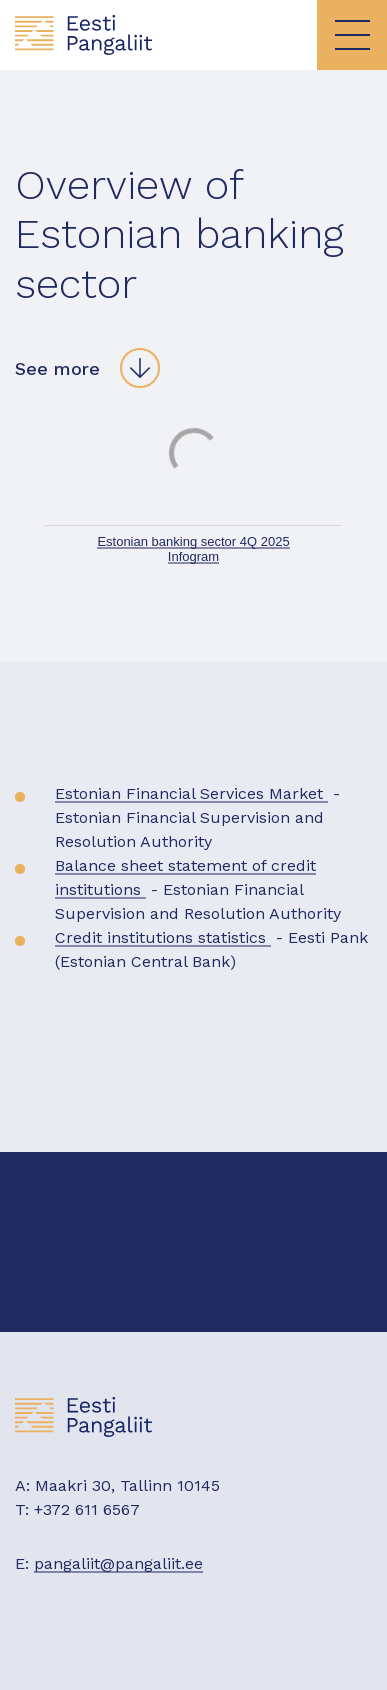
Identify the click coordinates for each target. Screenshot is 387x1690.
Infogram (193, 556)
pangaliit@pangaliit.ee (118, 1563)
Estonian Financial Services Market (191, 793)
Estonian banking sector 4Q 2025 (193, 541)
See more (57, 368)
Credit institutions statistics (163, 937)
